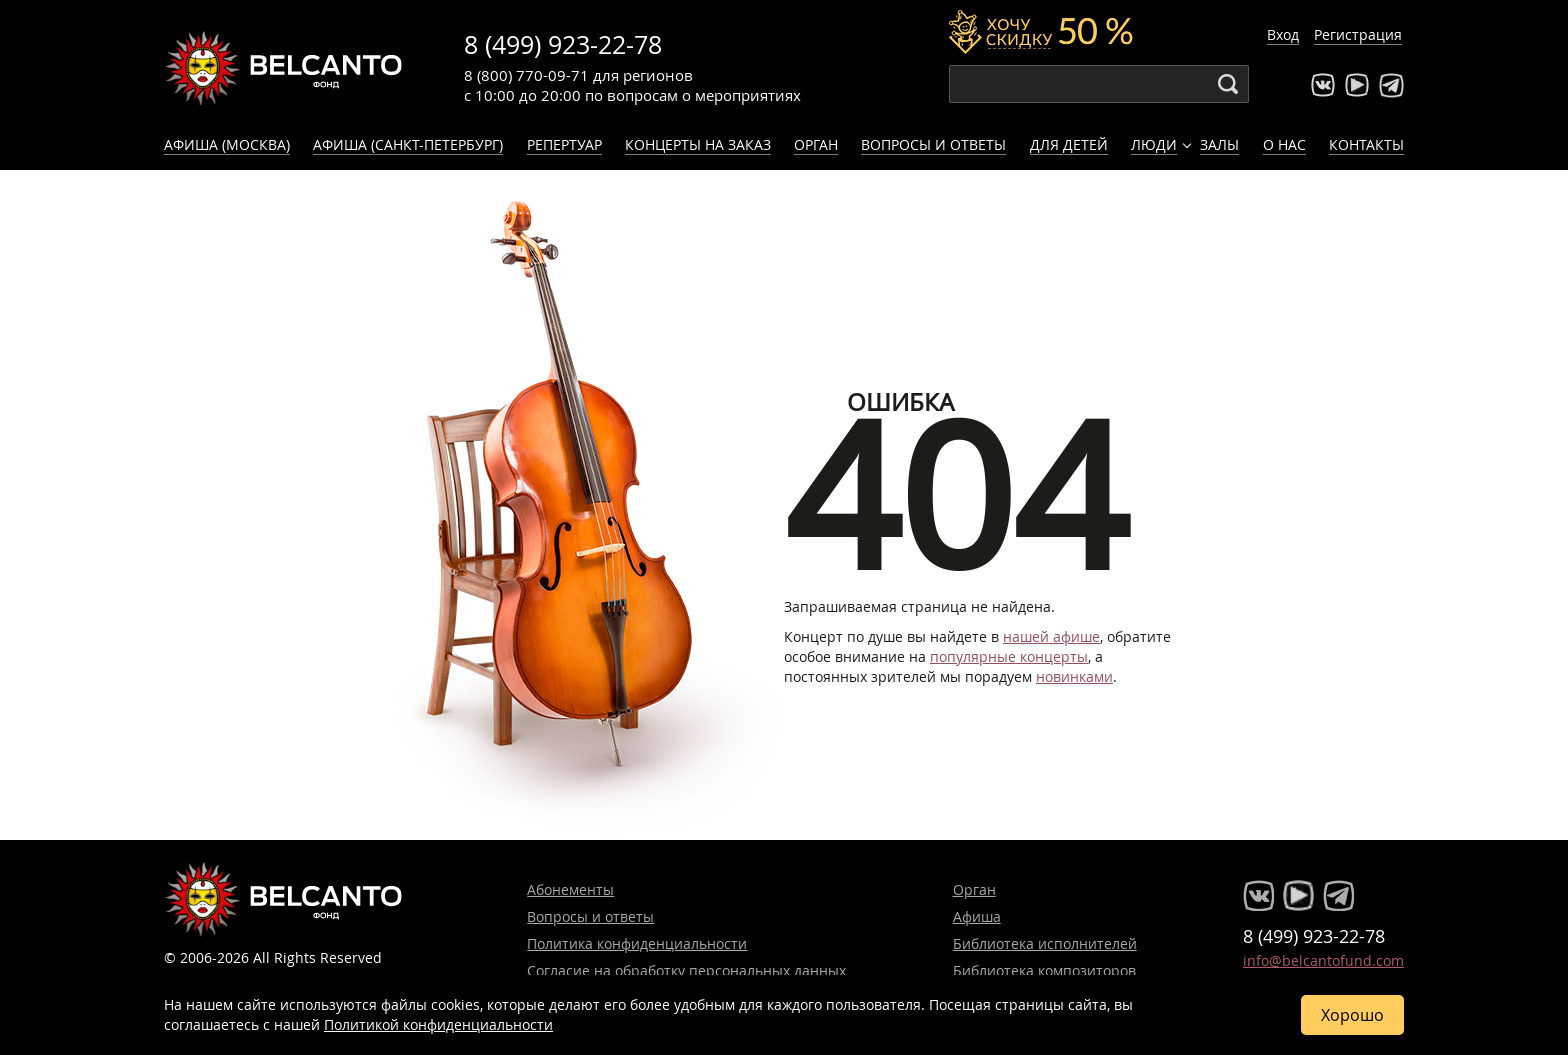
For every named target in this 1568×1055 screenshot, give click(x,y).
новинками (1074, 676)
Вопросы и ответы (933, 144)
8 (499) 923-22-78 (563, 44)
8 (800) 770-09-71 (526, 75)
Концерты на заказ (698, 144)
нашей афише (1051, 636)
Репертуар (564, 144)
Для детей (1069, 144)
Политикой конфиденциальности (438, 1024)
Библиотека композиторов (1044, 970)
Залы (1219, 144)
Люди (1154, 144)
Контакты (1366, 144)
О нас (1284, 144)
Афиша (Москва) (227, 144)
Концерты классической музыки (284, 68)
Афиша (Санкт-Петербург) (408, 144)
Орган (816, 144)
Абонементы (570, 889)
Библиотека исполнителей (1045, 943)
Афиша (977, 916)
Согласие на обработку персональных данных (686, 970)
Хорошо (1352, 1015)
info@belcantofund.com (1323, 960)
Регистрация (1358, 34)
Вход (1283, 34)
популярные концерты (1009, 656)
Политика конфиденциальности (637, 943)
